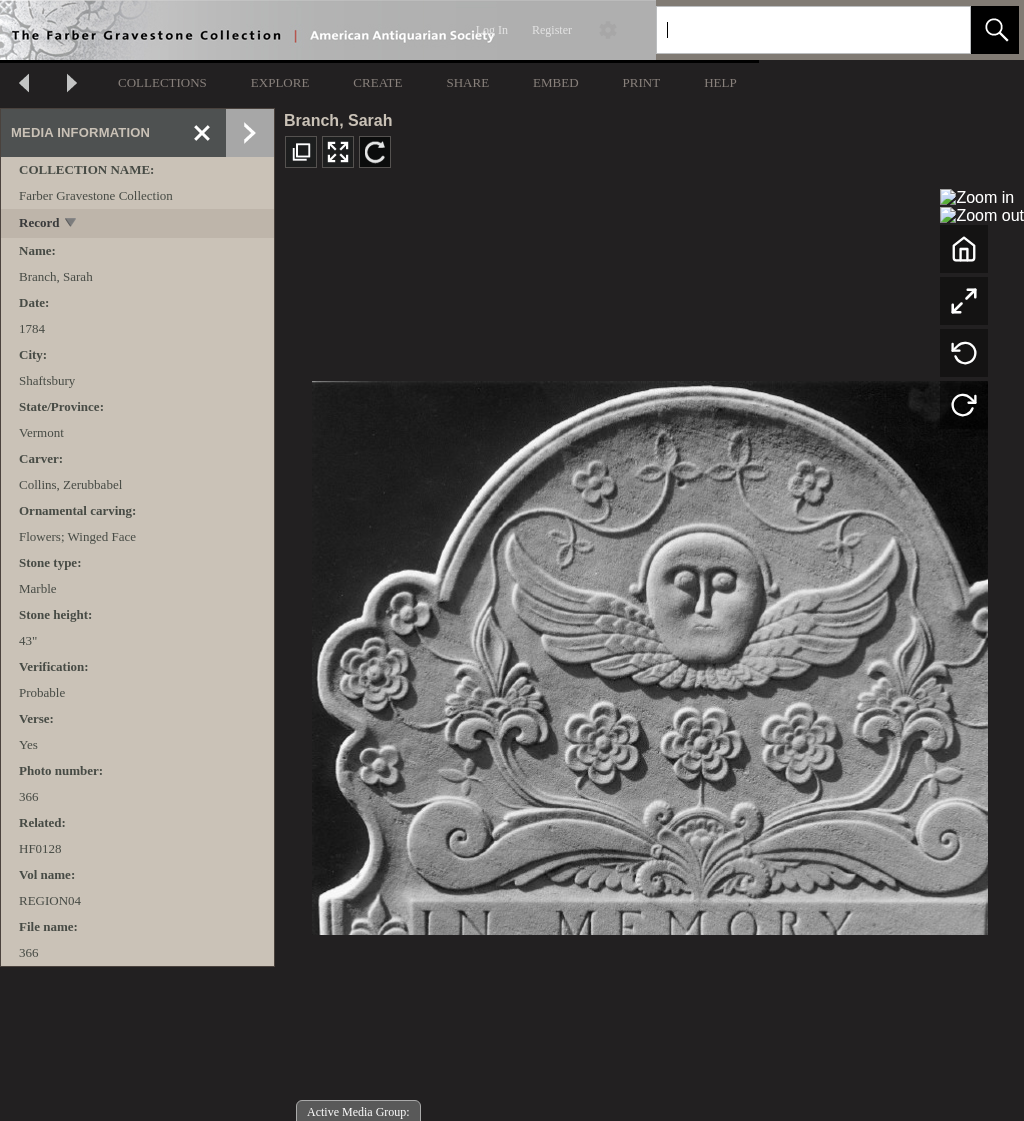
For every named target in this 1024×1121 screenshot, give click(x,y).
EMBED (556, 82)
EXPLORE (280, 82)
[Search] (790, 30)
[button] (995, 30)
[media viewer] (649, 652)
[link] (939, 29)
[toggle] (71, 224)
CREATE (377, 82)
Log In (492, 30)
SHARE (467, 82)
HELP (720, 82)
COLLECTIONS (162, 82)
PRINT (642, 82)
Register (552, 30)
